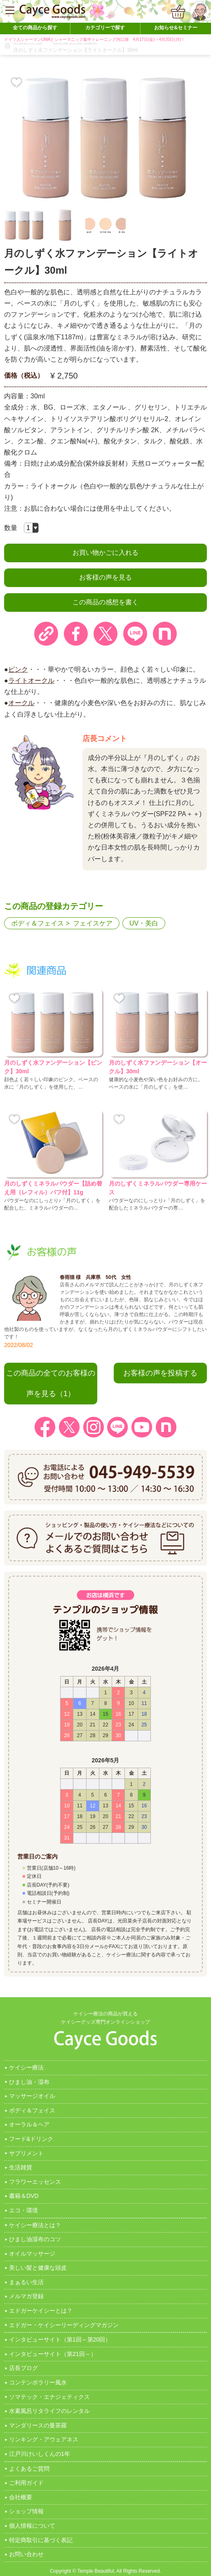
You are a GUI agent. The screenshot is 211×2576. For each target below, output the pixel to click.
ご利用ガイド (26, 2482)
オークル (21, 702)
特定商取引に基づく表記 (41, 2540)
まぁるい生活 (26, 2282)
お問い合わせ (26, 2554)
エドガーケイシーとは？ (41, 2310)
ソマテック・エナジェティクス (49, 2397)
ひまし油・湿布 (29, 2082)
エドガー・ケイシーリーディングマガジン (64, 2325)
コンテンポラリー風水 (38, 2382)
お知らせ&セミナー (175, 28)
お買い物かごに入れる (105, 552)
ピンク (18, 669)
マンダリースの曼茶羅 (38, 2425)
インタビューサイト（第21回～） (52, 2354)
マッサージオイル (32, 2096)
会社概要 (20, 2497)
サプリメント (26, 2153)
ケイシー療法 (26, 2067)
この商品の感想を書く (105, 602)
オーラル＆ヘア (29, 2124)
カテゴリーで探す (105, 28)
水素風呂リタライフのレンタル (49, 2411)
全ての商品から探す (35, 28)
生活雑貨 (20, 2167)
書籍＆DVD (24, 2195)
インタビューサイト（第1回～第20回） (60, 2339)
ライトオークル (31, 680)
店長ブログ (23, 2368)
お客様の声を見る (105, 577)
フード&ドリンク (31, 2139)
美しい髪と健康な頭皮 (38, 2267)
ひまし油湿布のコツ (35, 2239)
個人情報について (32, 2525)
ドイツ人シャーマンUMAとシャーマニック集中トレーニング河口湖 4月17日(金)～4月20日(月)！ (94, 39)
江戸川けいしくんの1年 (39, 2454)
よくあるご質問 (29, 2468)
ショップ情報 (26, 2511)
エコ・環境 (23, 2210)
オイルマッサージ (32, 2253)
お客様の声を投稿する (160, 1373)
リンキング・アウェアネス (43, 2439)
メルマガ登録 (26, 2296)
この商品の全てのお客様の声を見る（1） (50, 1383)
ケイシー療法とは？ (35, 2225)
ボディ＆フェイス (37, 923)
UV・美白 (143, 923)
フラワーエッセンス (35, 2181)
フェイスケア (93, 923)
